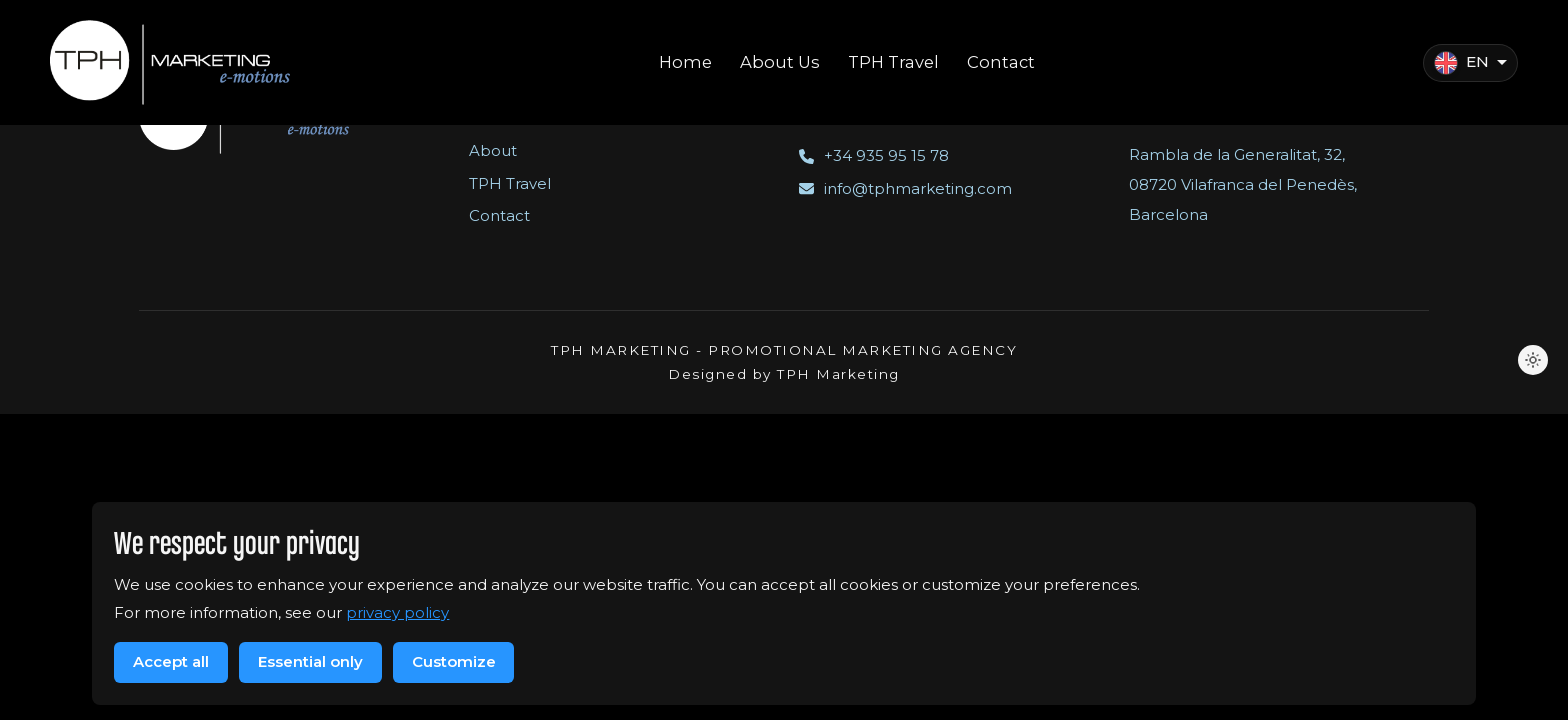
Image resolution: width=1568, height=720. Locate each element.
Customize (454, 661)
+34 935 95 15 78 (874, 155)
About (493, 150)
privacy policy (397, 612)
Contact (499, 215)
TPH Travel (510, 183)
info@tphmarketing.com (905, 188)
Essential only (310, 661)
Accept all (171, 661)
